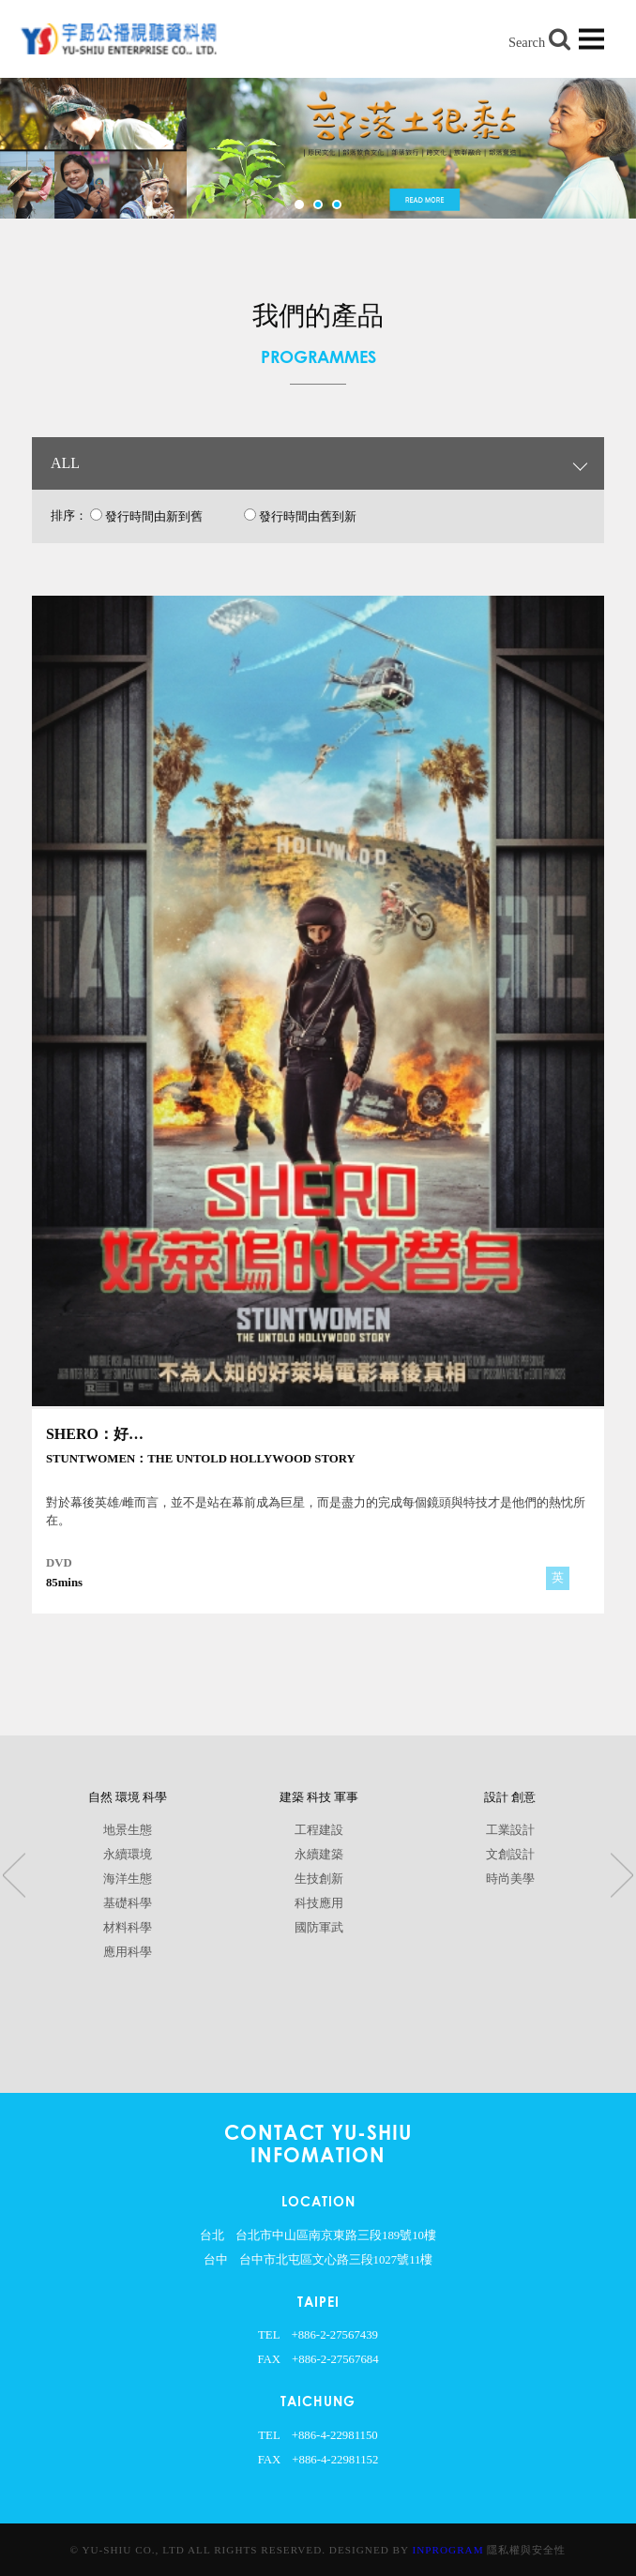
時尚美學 (510, 1879)
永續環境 (127, 1854)
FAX (268, 2359)
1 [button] (299, 204)
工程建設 (319, 1830)
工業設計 (510, 1830)
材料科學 (127, 1927)
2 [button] (318, 204)
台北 (212, 2235)
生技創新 (319, 1879)
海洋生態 (127, 1879)
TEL (269, 2334)
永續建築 (319, 1854)
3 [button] (336, 204)
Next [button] (622, 1876)
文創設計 (510, 1854)
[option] (318, 148)
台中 (216, 2259)
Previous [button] (14, 1876)
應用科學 (127, 1952)
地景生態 (127, 1830)
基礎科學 (127, 1903)
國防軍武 (319, 1927)
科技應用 (319, 1903)
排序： (69, 516)
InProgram (448, 2549)
